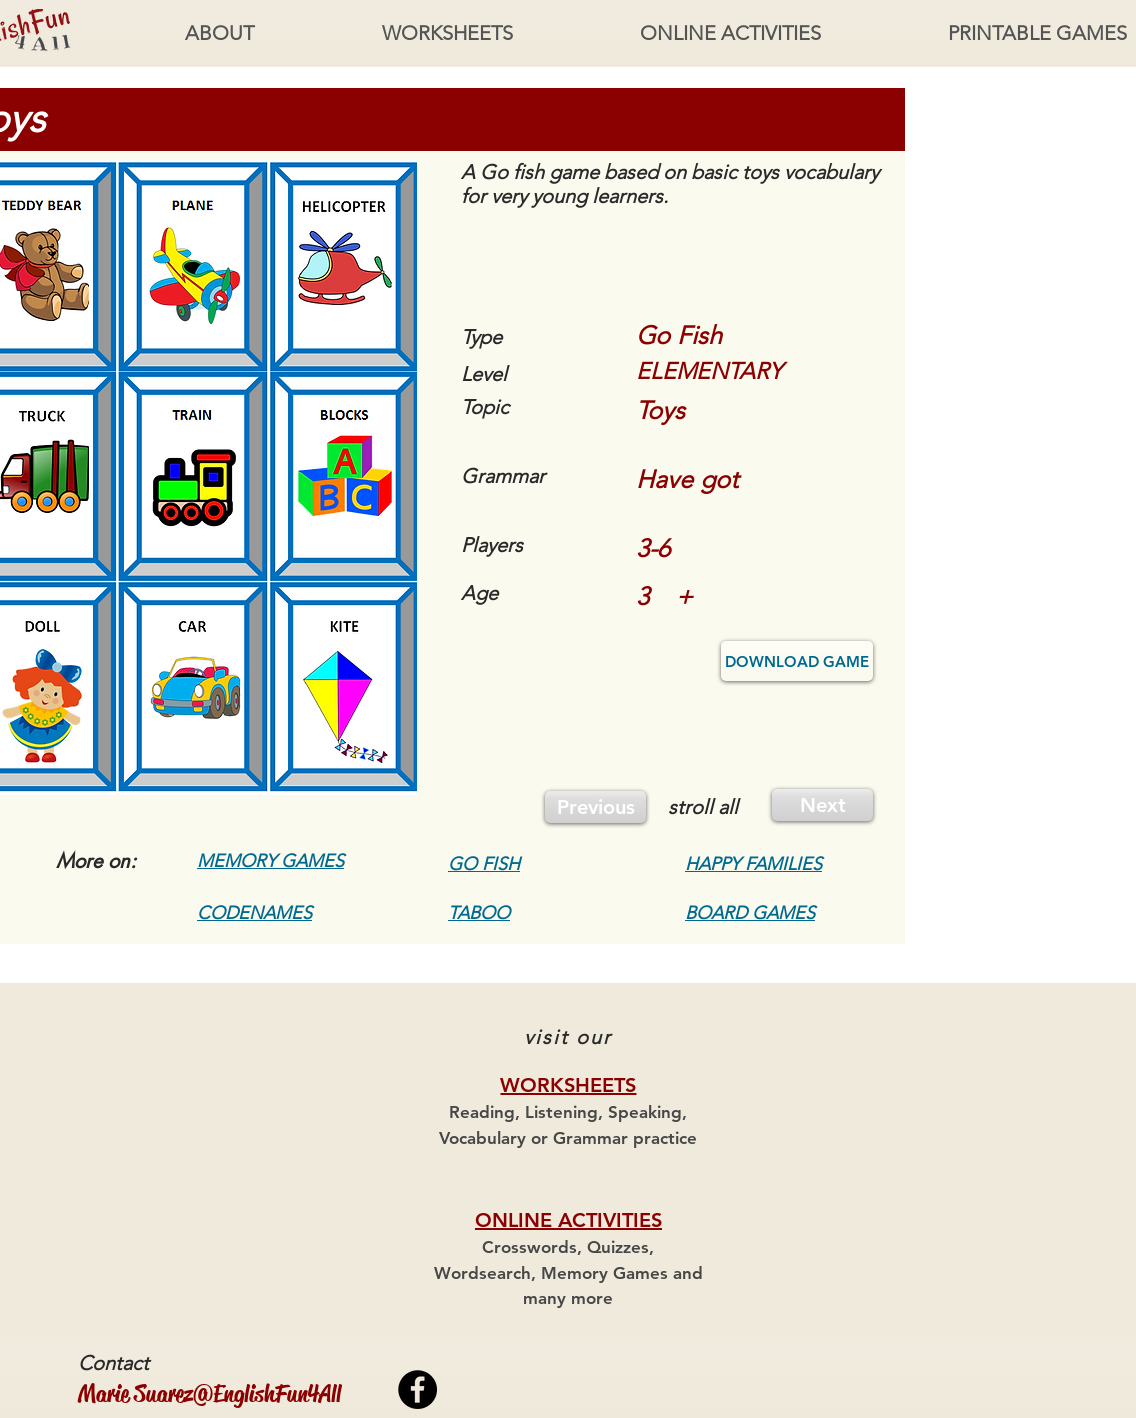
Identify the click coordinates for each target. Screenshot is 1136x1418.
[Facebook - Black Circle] (417, 1389)
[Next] (822, 805)
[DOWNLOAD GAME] (797, 661)
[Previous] (595, 807)
